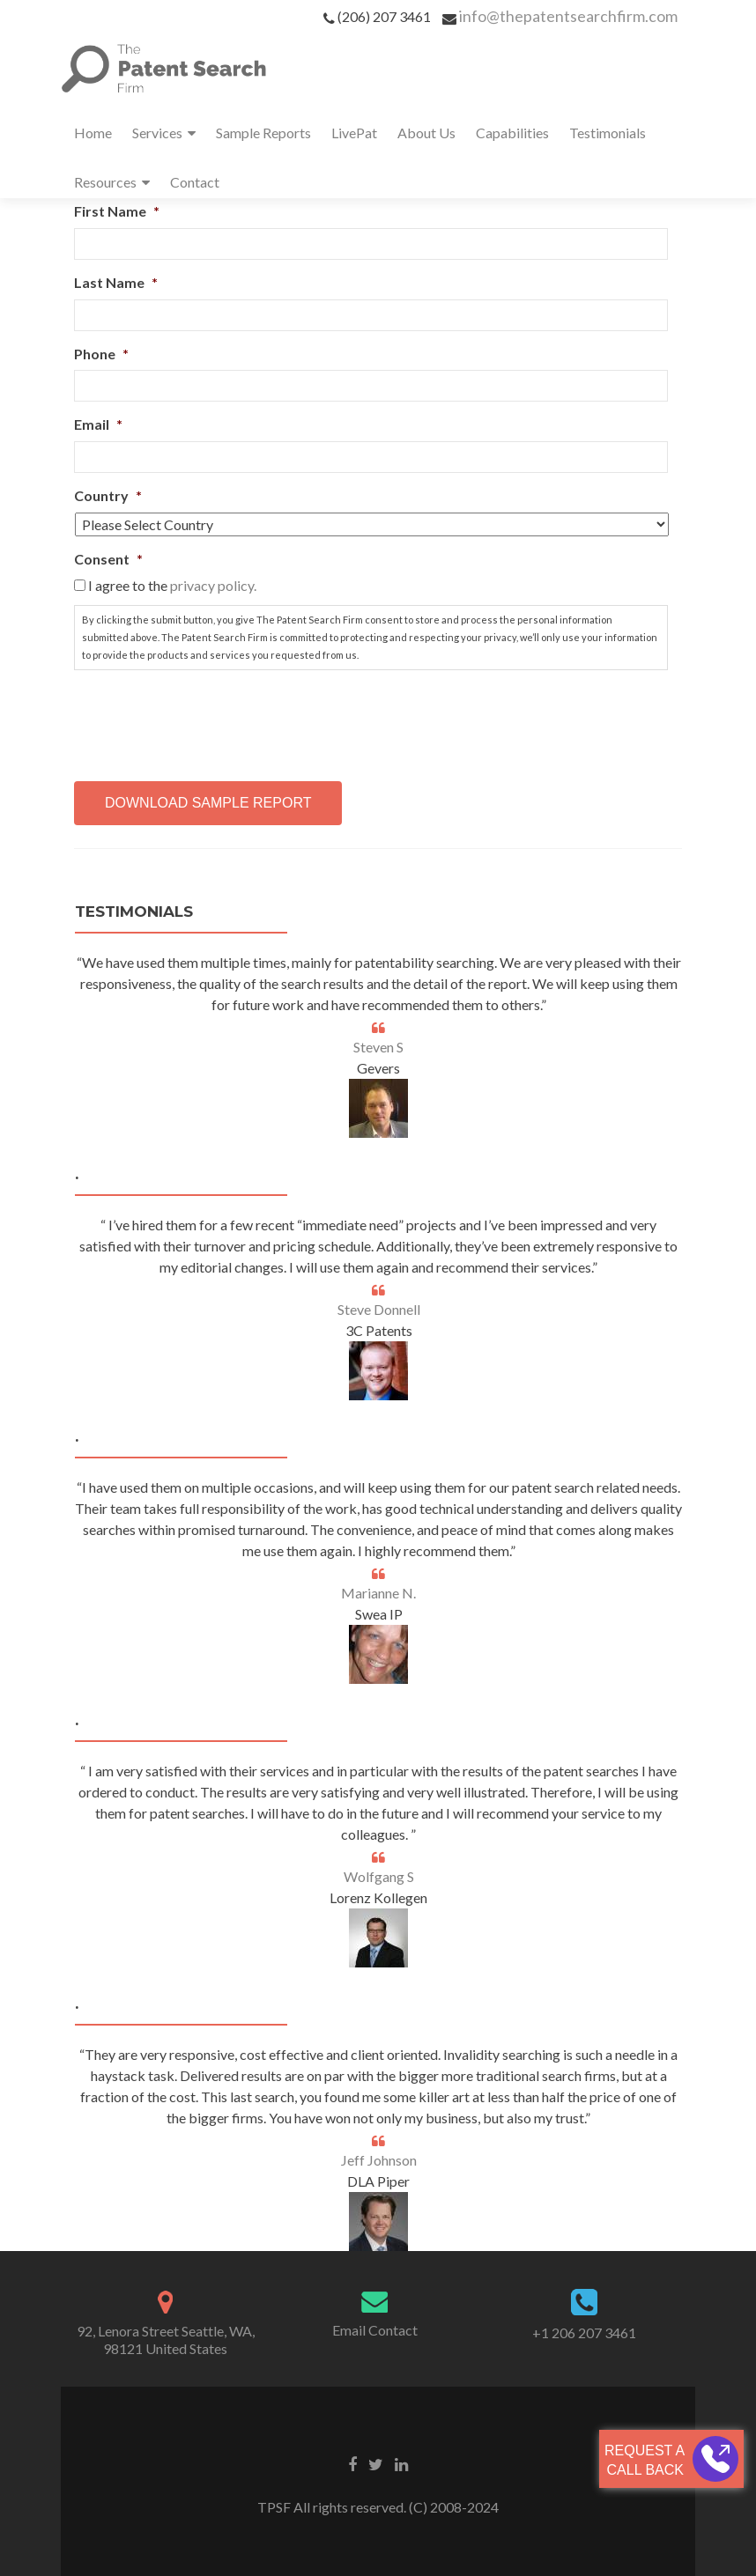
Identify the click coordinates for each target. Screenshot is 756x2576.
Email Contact (375, 2329)
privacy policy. (213, 585)
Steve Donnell (378, 1309)
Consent (108, 558)
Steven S (378, 1046)
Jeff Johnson (379, 2160)
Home (93, 132)
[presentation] (208, 718)
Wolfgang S (379, 1876)
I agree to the (172, 585)
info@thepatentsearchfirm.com (568, 16)
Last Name (116, 282)
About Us (426, 132)
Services (157, 132)
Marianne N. (378, 1592)
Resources (105, 181)
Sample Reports (263, 132)
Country (108, 495)
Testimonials (607, 132)
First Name (116, 211)
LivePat (354, 132)
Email (98, 424)
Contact (194, 181)
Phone (101, 353)
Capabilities (512, 132)
